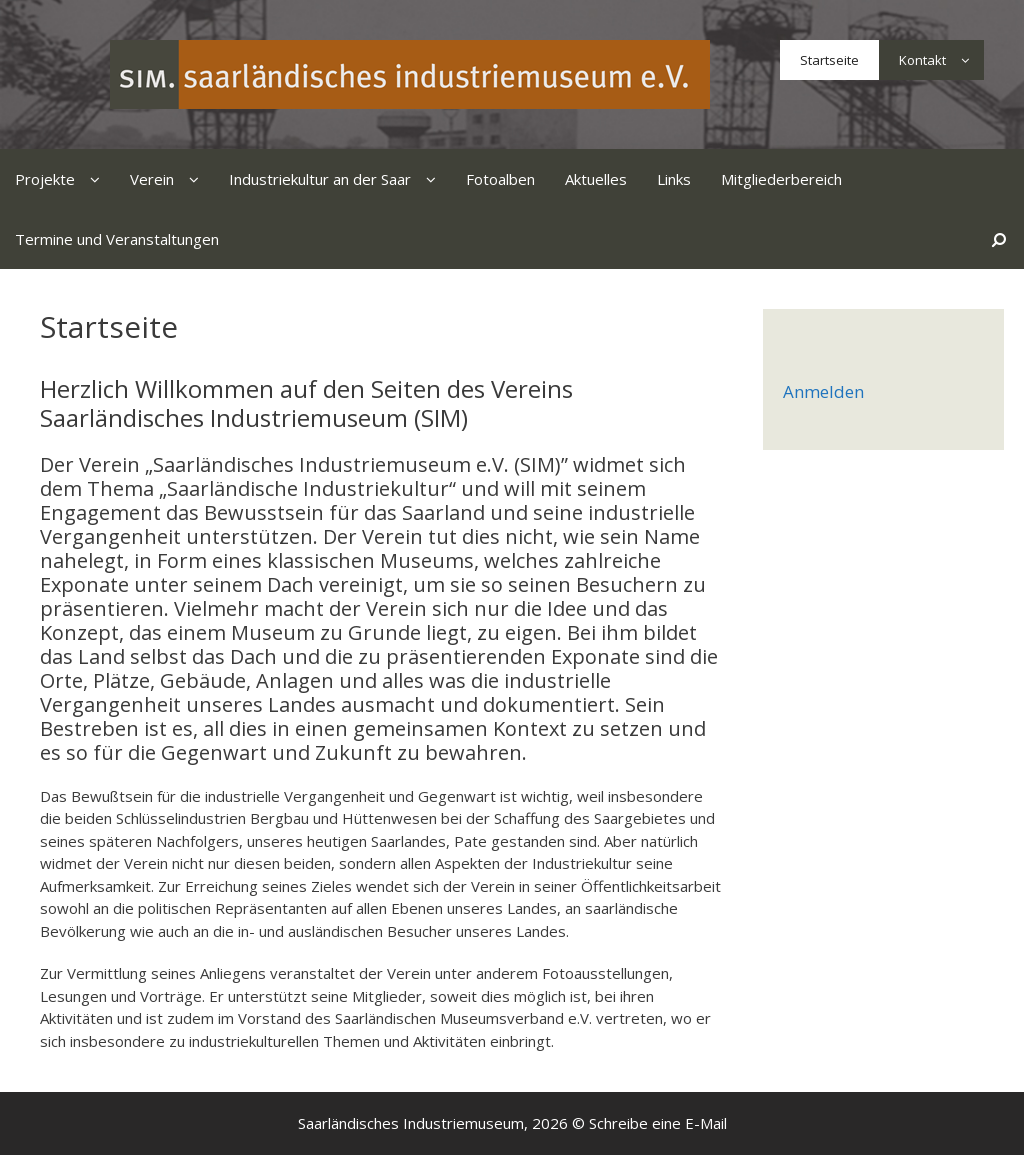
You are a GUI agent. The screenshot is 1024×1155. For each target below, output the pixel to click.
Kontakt (941, 60)
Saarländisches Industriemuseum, (413, 1123)
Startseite (829, 60)
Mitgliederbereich (781, 179)
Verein (172, 179)
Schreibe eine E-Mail (658, 1123)
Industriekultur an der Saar (340, 179)
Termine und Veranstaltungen (117, 239)
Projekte (65, 179)
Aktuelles (596, 179)
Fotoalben (500, 179)
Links (674, 179)
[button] (965, 60)
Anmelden (823, 391)
